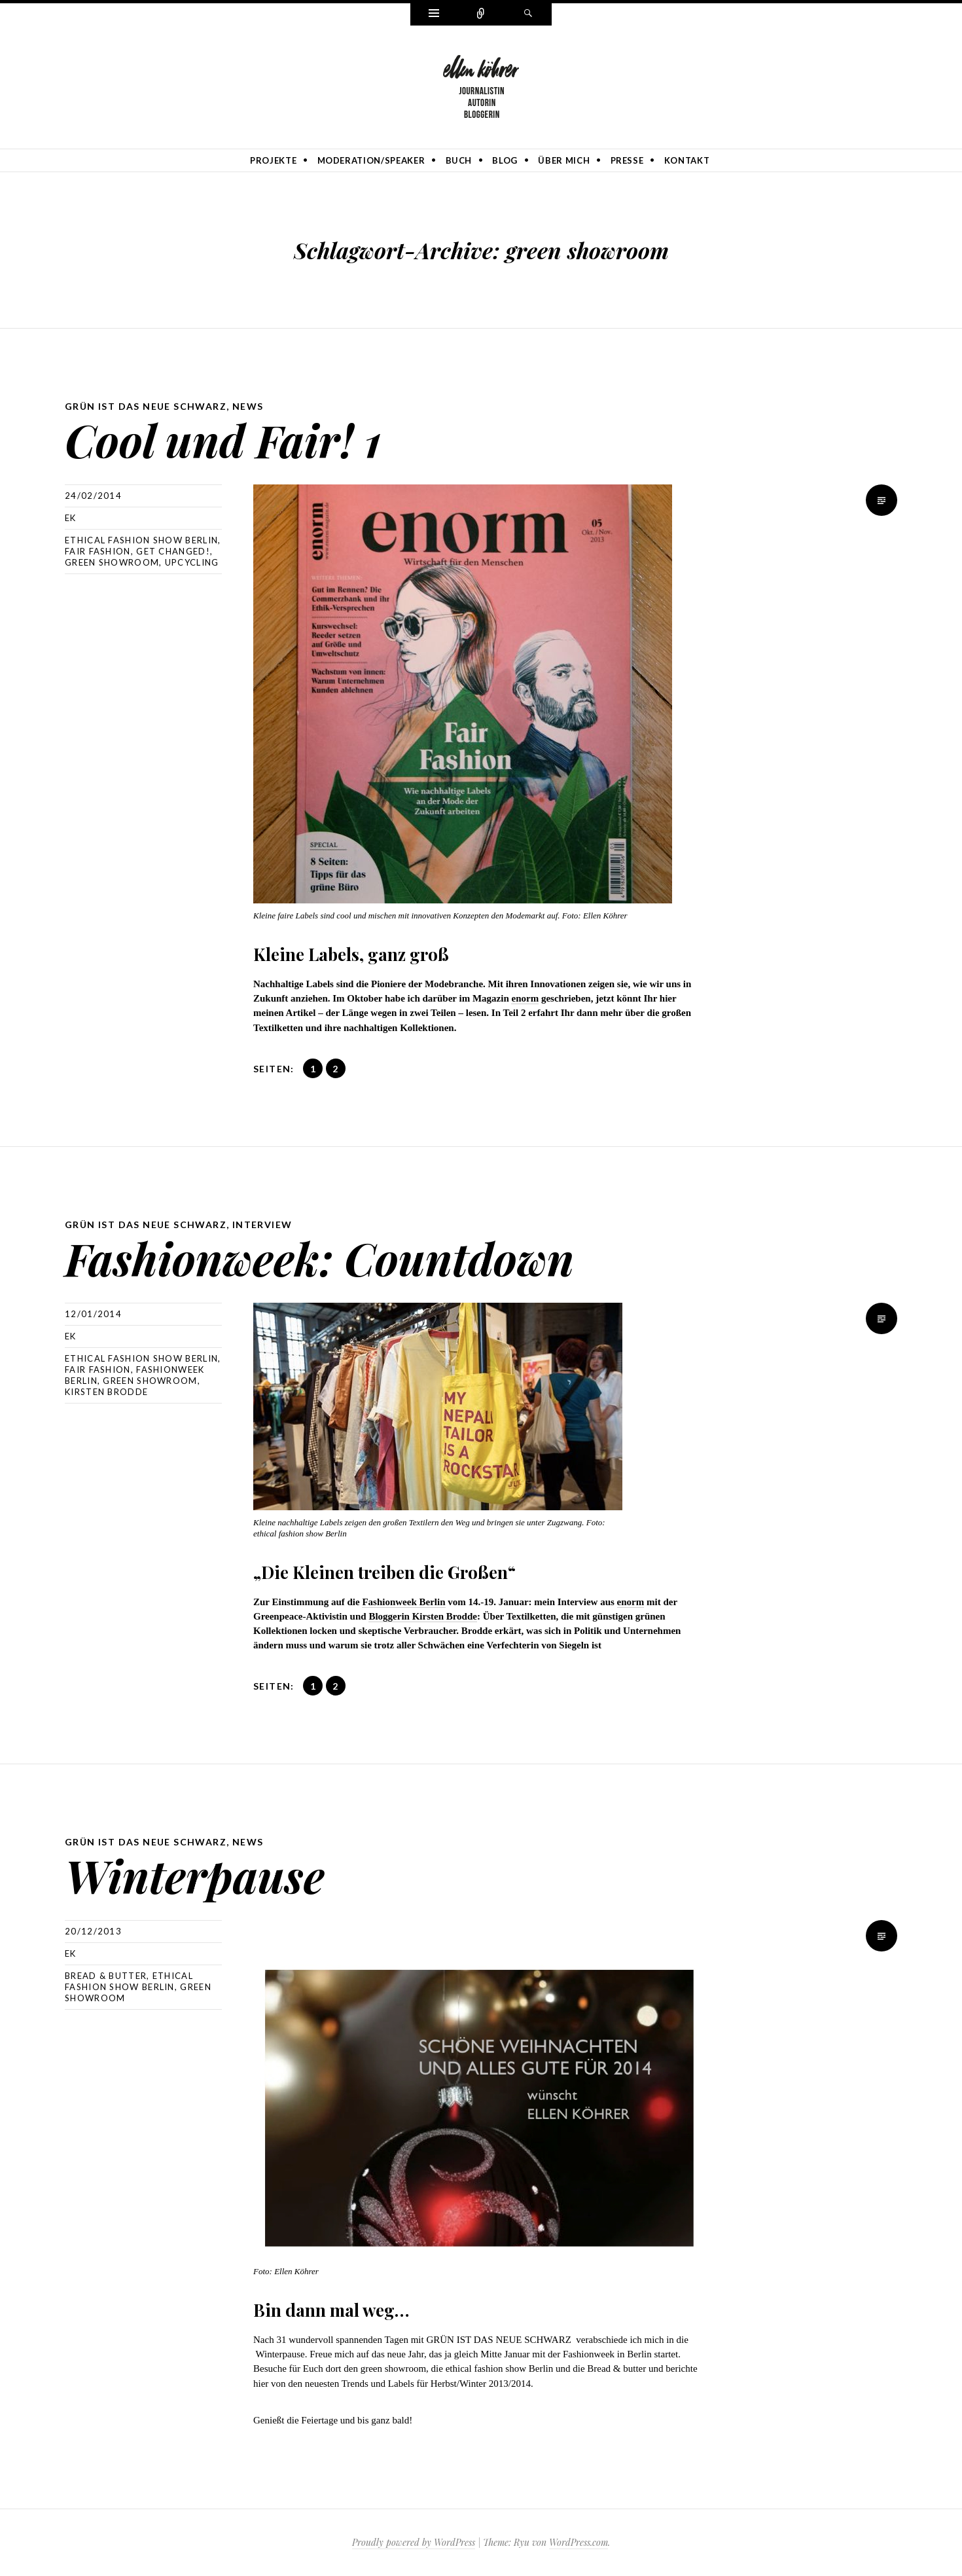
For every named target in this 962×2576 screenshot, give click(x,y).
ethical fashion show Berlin (141, 540)
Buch (459, 160)
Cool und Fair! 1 (223, 439)
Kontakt (687, 160)
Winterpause (195, 1875)
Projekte (273, 160)
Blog (505, 160)
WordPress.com (578, 2542)
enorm (525, 998)
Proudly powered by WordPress (413, 2542)
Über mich (564, 160)
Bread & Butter (106, 1975)
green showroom (112, 562)
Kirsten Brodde (106, 1392)
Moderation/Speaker (371, 160)
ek (71, 518)
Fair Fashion (98, 551)
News (248, 406)
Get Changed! (173, 551)
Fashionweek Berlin (403, 1602)
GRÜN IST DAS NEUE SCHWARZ (145, 406)
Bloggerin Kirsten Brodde (422, 1616)
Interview (262, 1224)
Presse (627, 160)
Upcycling (192, 562)
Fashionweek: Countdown (319, 1258)
